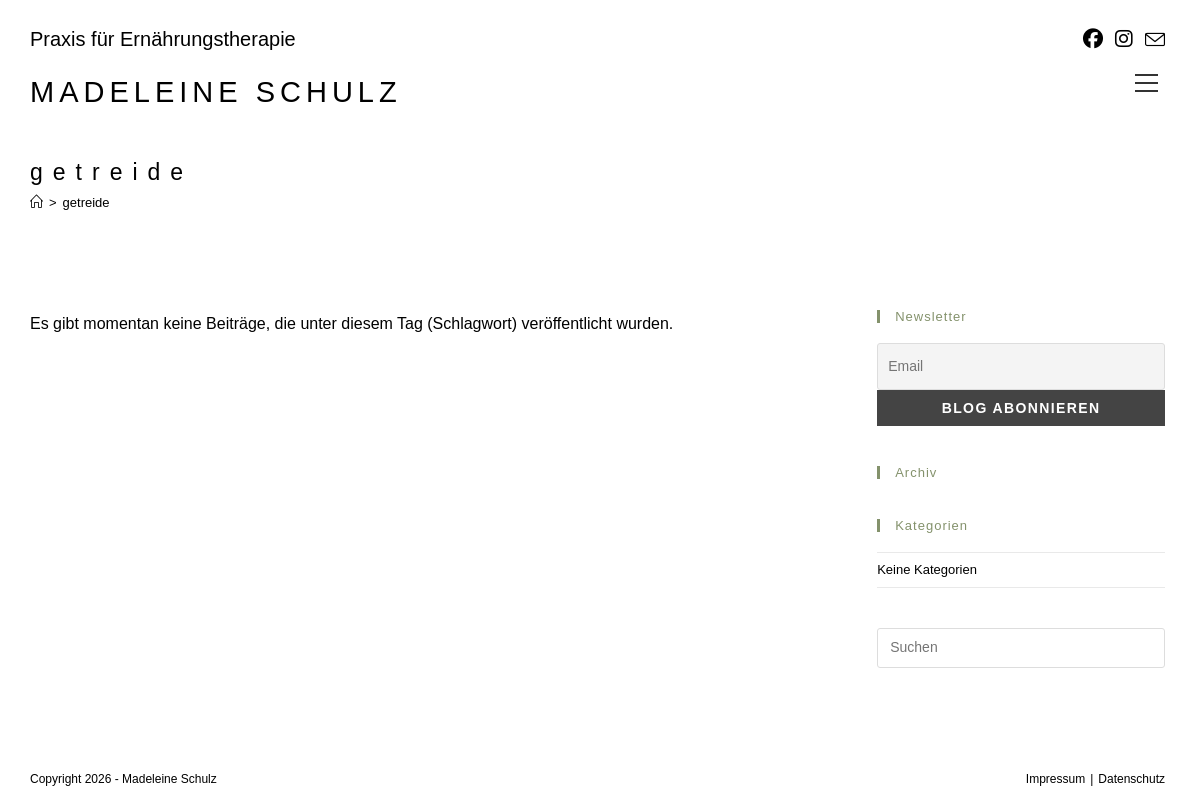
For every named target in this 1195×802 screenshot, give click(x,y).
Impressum (1055, 779)
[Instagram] (1124, 39)
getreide (86, 202)
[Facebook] (1093, 39)
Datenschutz (1131, 779)
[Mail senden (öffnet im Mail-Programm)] (1152, 40)
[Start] (36, 202)
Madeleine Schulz (216, 92)
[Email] (1021, 366)
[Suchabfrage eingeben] (1021, 648)
